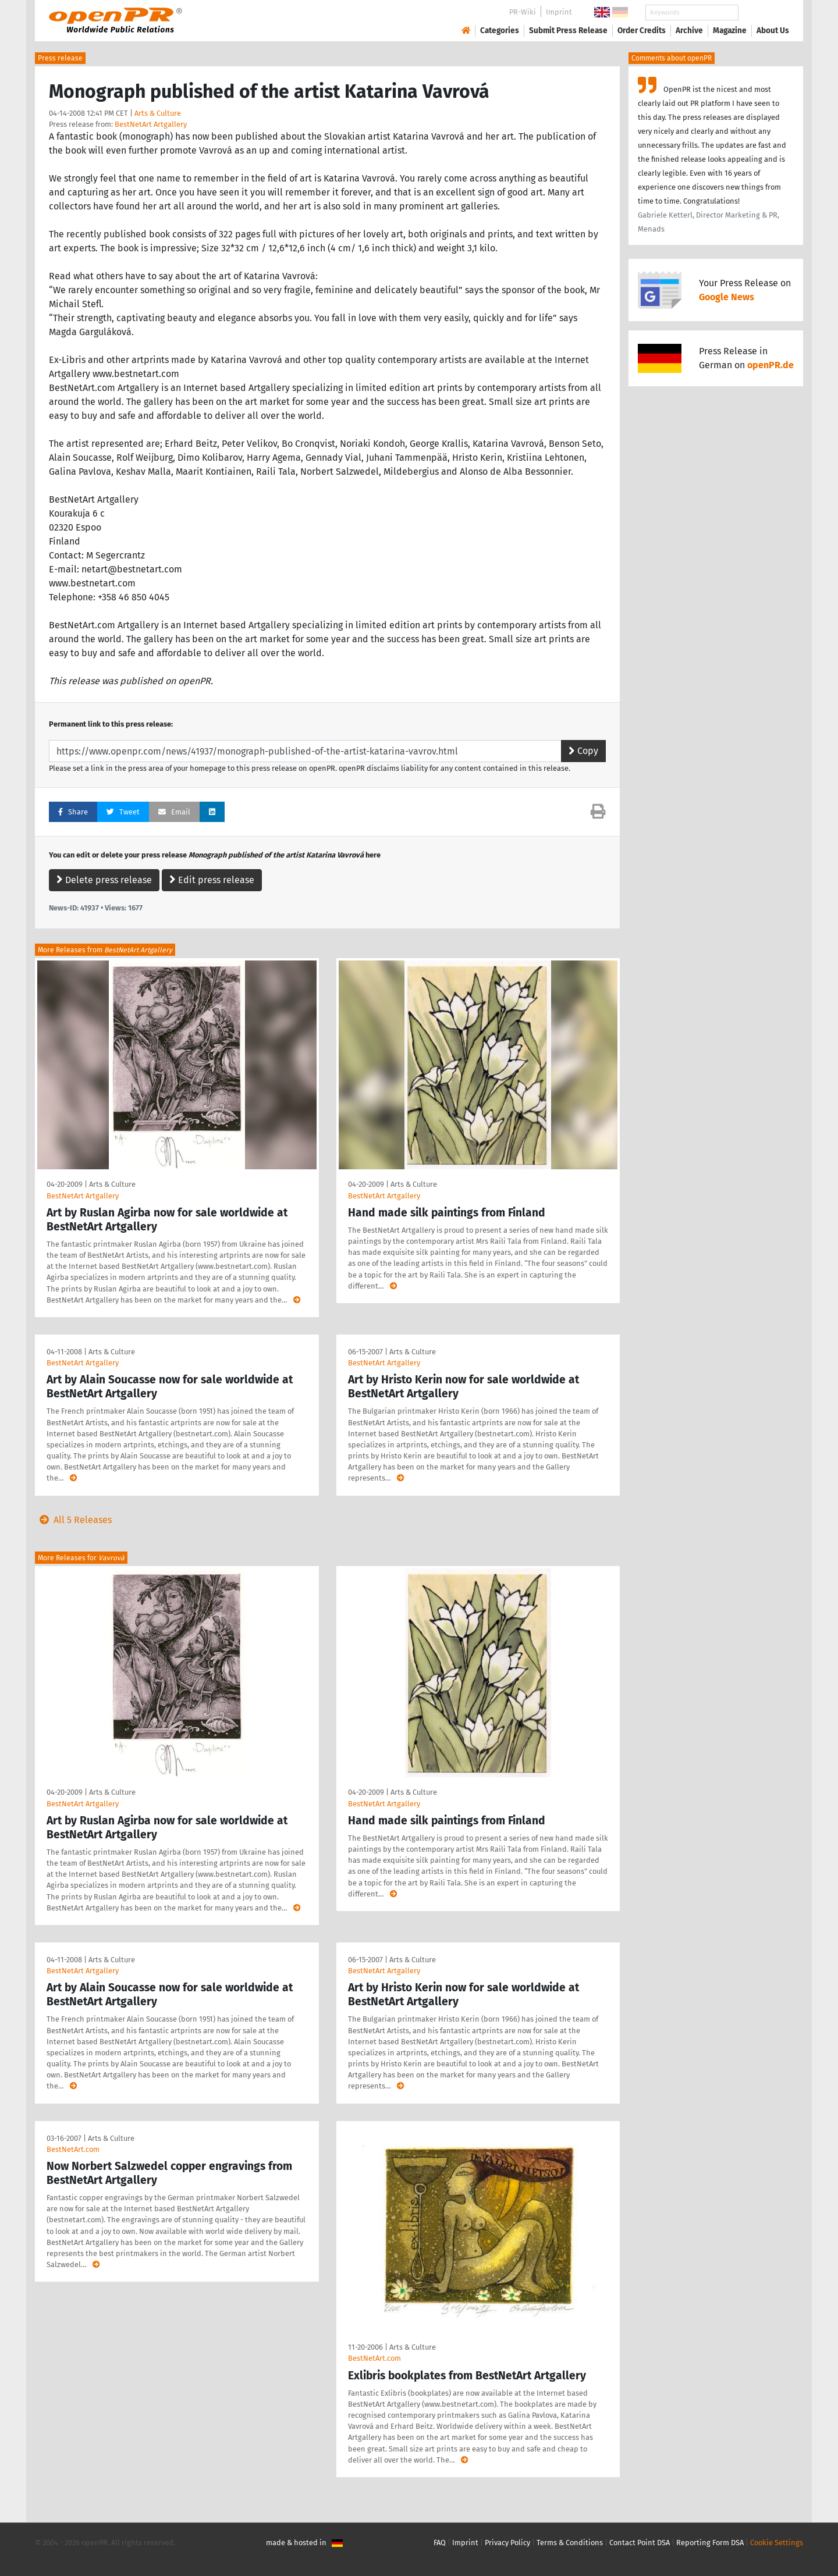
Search (763, 12)
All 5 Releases (73, 1519)
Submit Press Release (568, 30)
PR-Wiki (522, 12)
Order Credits (641, 30)
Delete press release (104, 879)
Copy (583, 750)
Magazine (730, 30)
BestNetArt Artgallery (151, 124)
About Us (773, 30)
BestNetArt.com (73, 2149)
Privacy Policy (507, 2542)
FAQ (440, 2542)
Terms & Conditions (570, 2542)
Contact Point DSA (639, 2542)
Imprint (559, 12)
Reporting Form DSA (710, 2542)
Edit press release (211, 879)
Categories (499, 30)
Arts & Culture (157, 113)
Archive (689, 30)
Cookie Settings (776, 2542)
